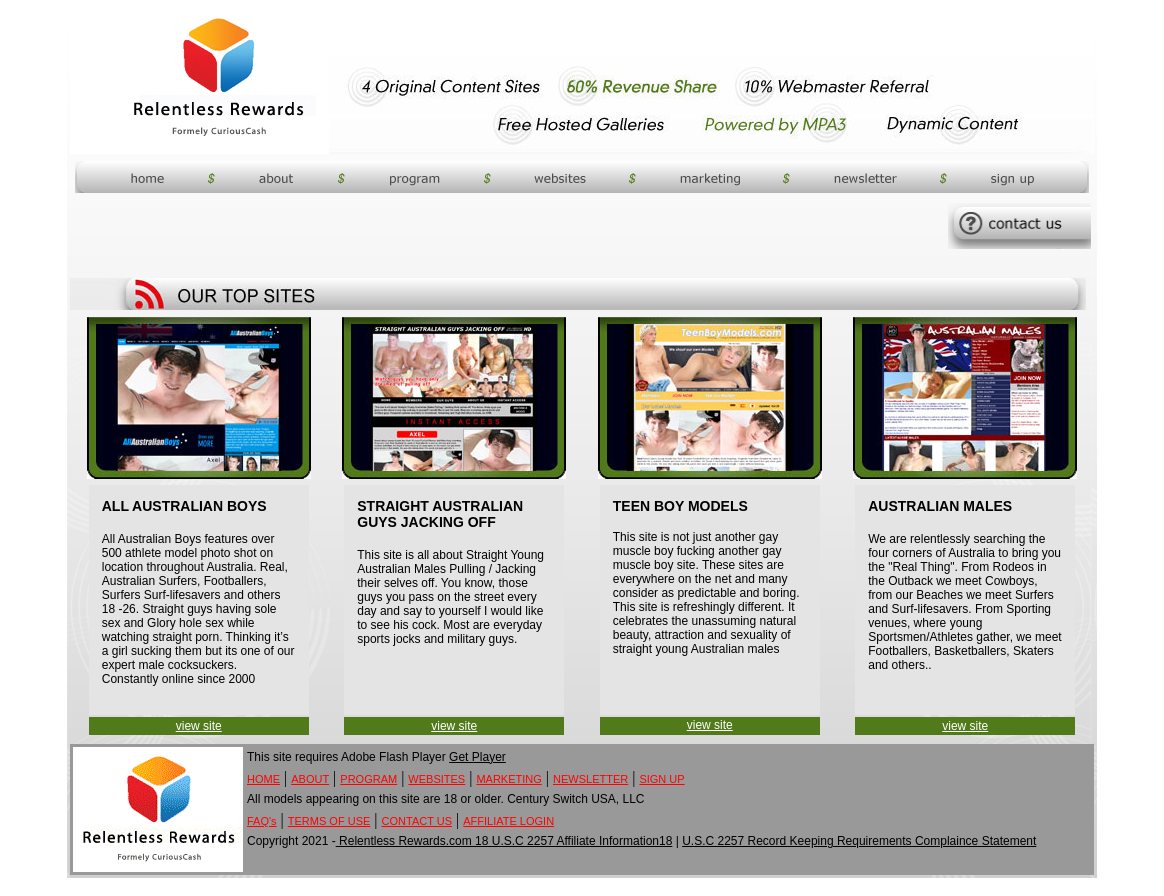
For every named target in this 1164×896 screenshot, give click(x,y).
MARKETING (508, 779)
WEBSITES (436, 779)
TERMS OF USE (329, 821)
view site (199, 726)
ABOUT (310, 779)
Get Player (477, 757)
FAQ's (262, 821)
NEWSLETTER (590, 779)
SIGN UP (661, 779)
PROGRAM (368, 779)
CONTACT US (417, 821)
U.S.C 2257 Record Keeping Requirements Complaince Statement (859, 841)
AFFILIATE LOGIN (508, 821)
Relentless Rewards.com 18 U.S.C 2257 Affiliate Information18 (504, 841)
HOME (263, 779)
